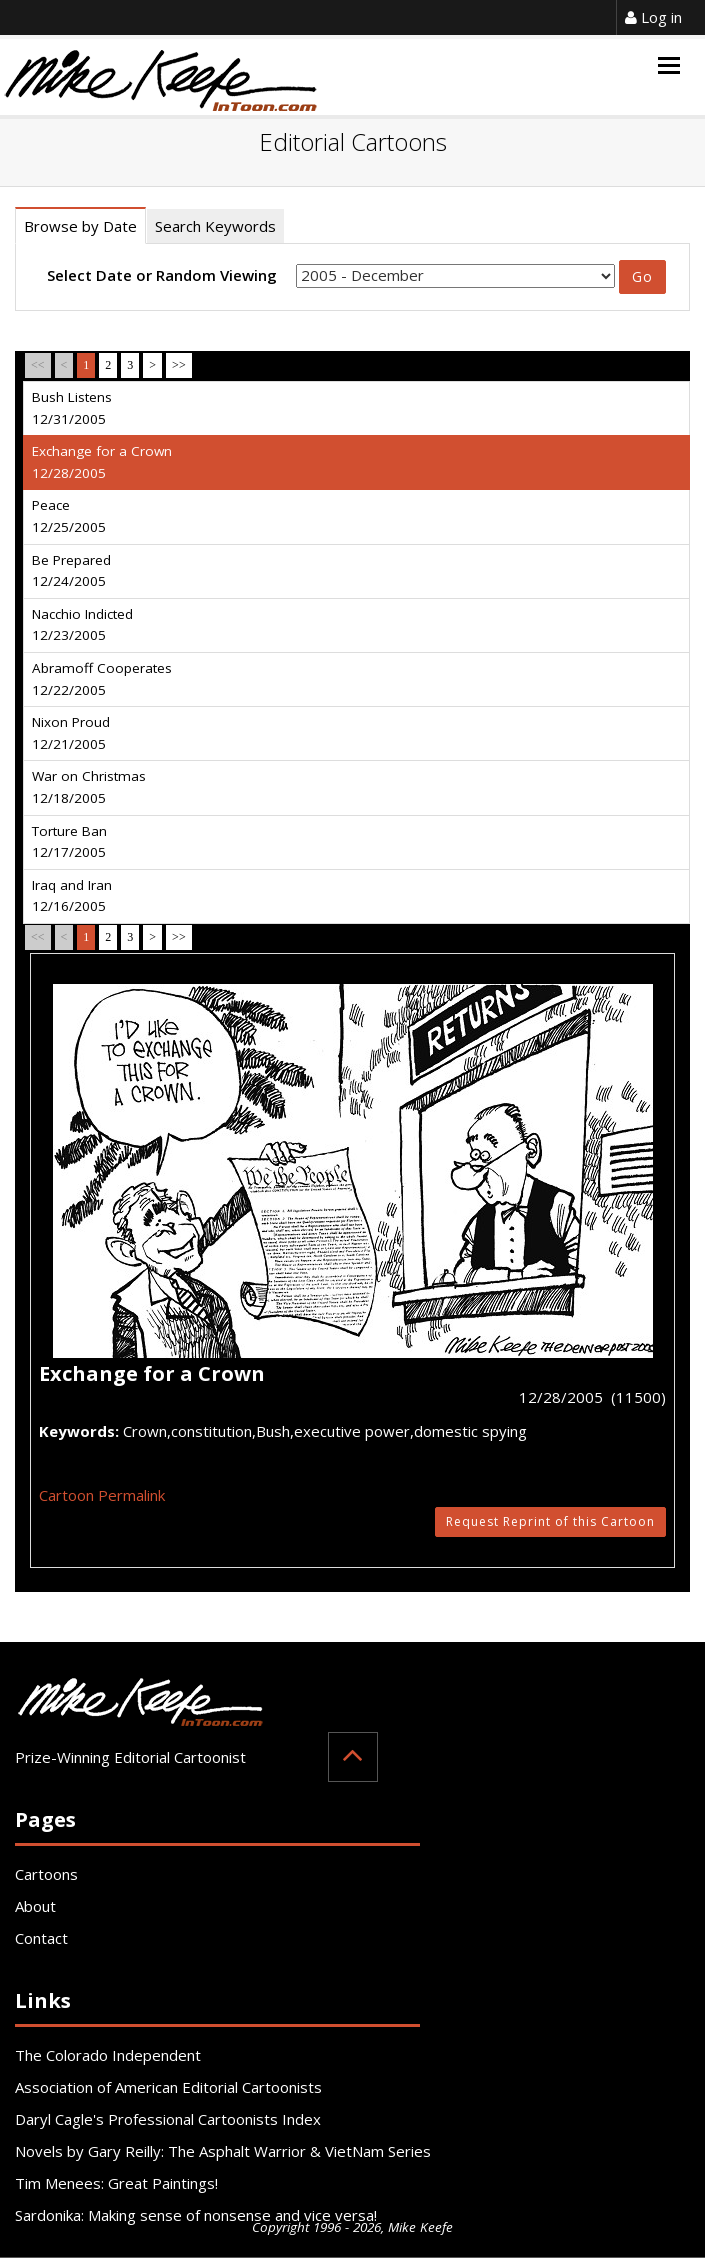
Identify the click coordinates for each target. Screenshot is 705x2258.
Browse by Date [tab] (80, 226)
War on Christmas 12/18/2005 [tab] (89, 787)
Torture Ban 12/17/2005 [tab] (69, 842)
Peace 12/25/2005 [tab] (69, 516)
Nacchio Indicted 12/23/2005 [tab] (82, 625)
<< (38, 365)
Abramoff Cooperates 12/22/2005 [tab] (102, 679)
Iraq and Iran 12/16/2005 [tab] (72, 896)
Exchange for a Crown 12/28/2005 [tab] (102, 462)
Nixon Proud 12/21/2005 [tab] (71, 733)
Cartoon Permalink (102, 1495)
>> (179, 365)
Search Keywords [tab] (215, 226)
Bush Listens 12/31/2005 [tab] (72, 408)
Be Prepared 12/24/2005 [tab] (71, 571)
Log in (653, 17)
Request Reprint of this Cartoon (550, 1521)
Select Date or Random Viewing (162, 275)
